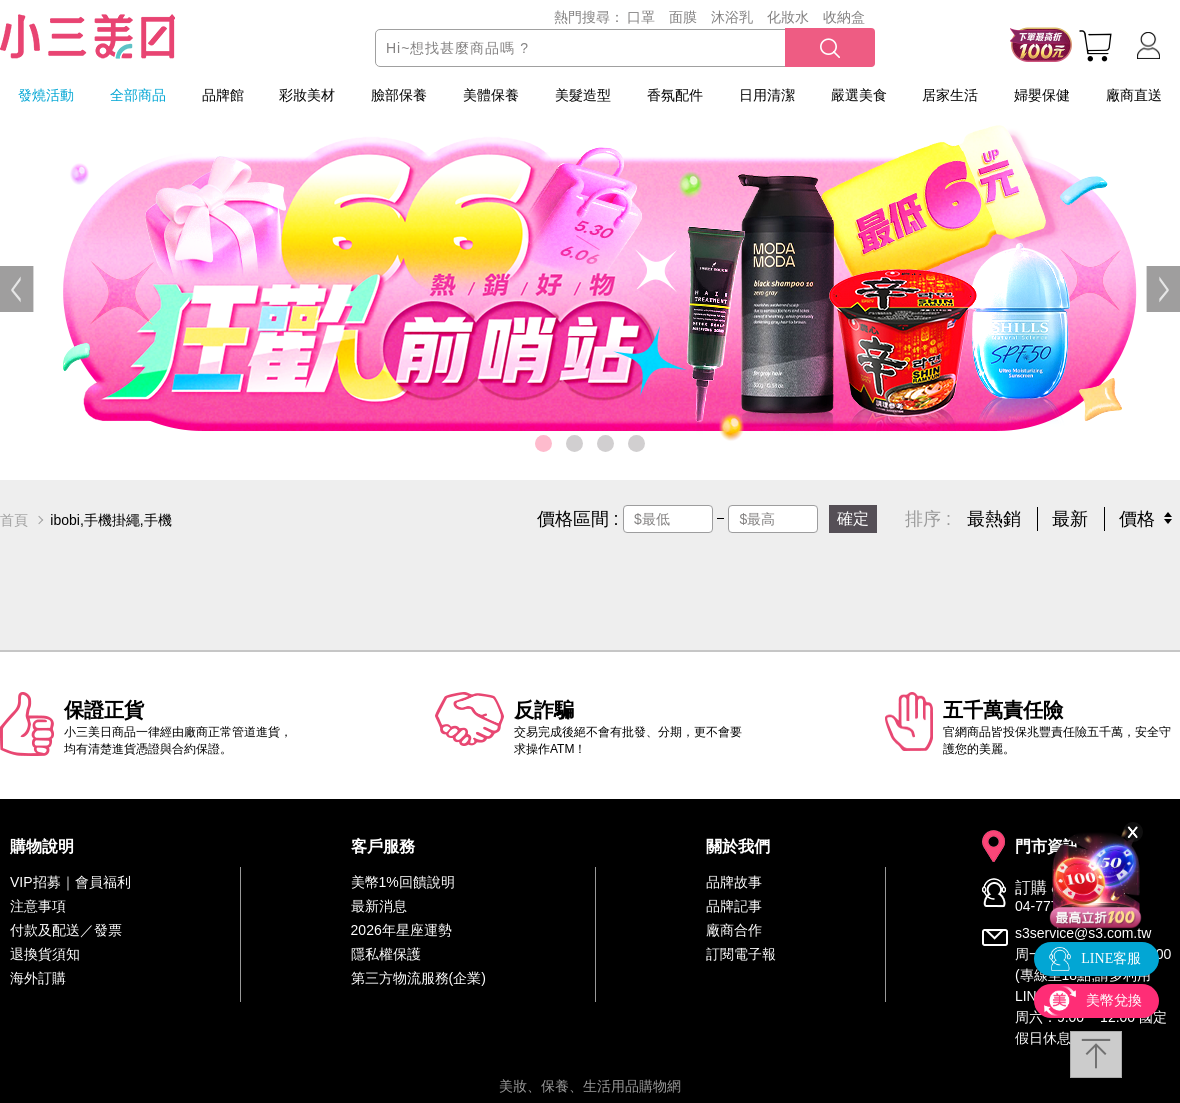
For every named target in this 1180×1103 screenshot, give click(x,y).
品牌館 (223, 95)
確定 (853, 518)
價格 (1137, 519)
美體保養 (491, 95)
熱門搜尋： (589, 17)
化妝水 (788, 17)
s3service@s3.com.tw (1083, 933)
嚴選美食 (859, 95)
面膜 (683, 17)
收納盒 (844, 17)
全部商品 (138, 95)
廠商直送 (1134, 95)
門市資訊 (1047, 847)
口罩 (641, 17)
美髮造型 (583, 95)
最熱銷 (994, 519)
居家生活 (950, 95)
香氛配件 (675, 95)
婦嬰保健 (1042, 95)
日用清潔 (767, 95)
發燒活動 (46, 95)
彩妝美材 (307, 95)
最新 (1070, 519)
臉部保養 (399, 95)
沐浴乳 (732, 17)
